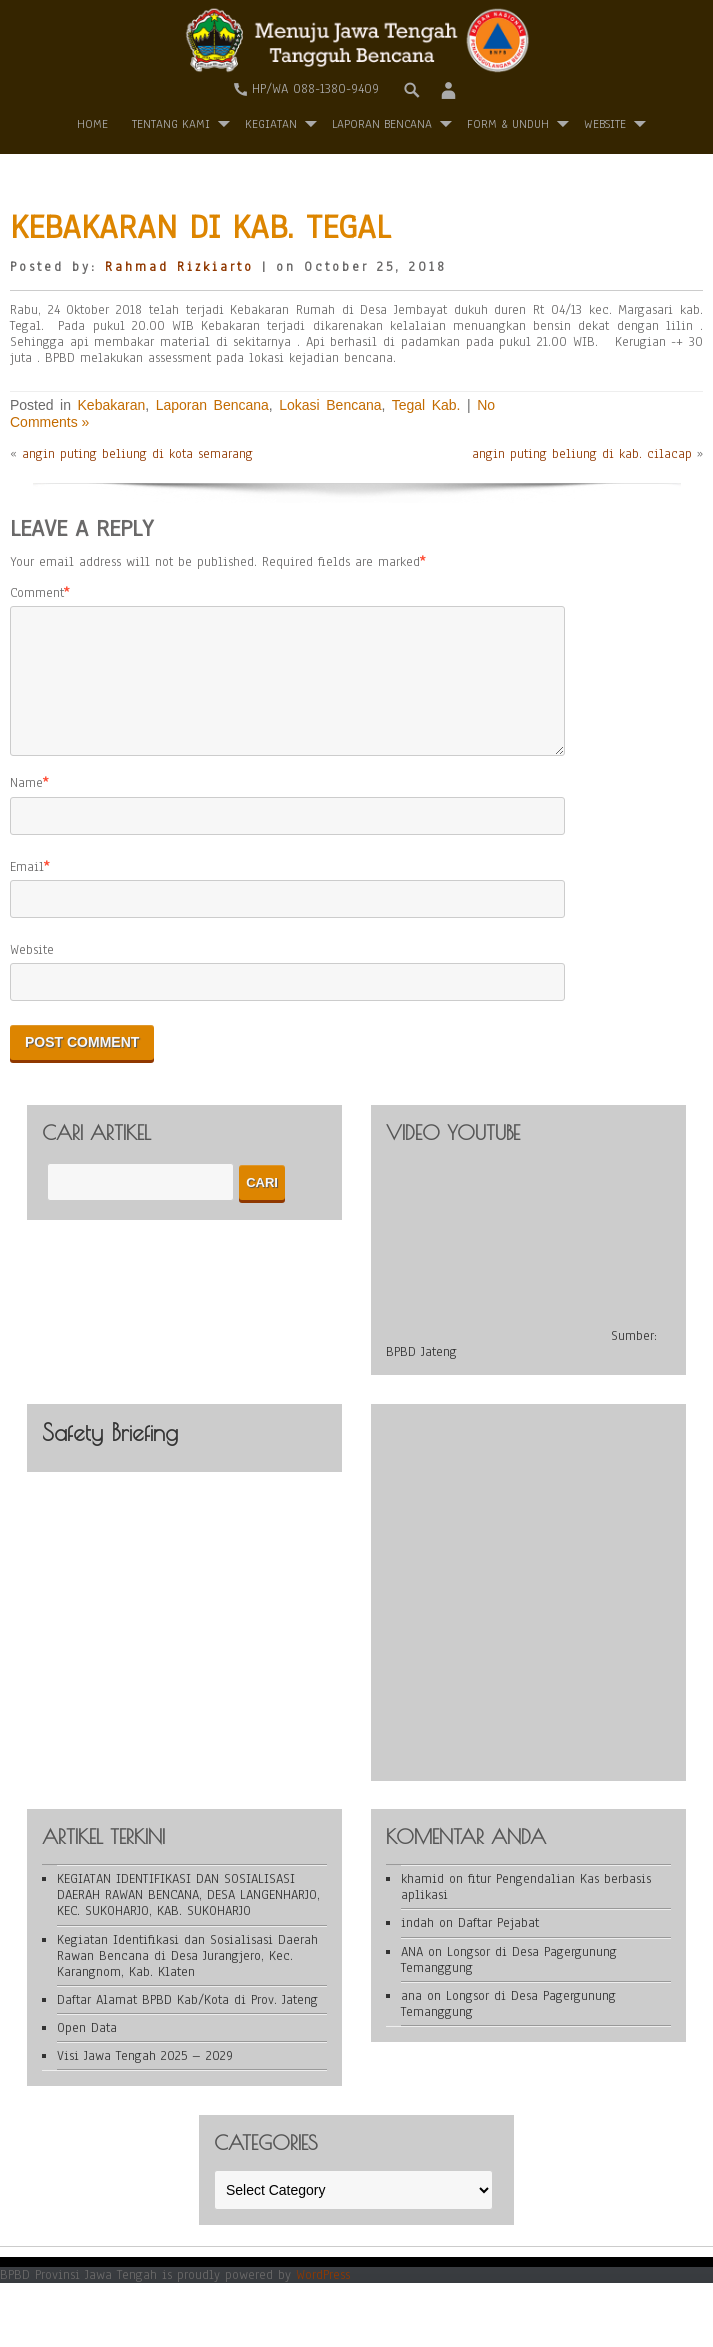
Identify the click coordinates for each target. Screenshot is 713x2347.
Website (32, 974)
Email (27, 891)
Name (26, 807)
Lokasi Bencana (330, 405)
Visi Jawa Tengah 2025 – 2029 (145, 2080)
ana (411, 2020)
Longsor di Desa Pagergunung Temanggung (509, 1984)
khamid (422, 1903)
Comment (37, 593)
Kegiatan (271, 124)
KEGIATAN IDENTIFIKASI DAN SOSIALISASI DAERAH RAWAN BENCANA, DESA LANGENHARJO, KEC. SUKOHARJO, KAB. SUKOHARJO (188, 1919)
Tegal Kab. (426, 405)
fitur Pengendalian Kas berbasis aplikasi (526, 1911)
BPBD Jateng (421, 1376)
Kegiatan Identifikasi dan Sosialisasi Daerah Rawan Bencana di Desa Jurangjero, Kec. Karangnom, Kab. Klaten (187, 1980)
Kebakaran (112, 405)
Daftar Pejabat (498, 1947)
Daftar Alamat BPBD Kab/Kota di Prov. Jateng (187, 2024)
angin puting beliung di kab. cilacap (582, 454)
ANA (412, 1976)
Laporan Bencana (382, 124)
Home (92, 124)
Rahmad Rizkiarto (179, 267)
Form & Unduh (508, 124)
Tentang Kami (171, 124)
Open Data (87, 2052)
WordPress (323, 2299)
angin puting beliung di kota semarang (137, 454)
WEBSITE (605, 124)
